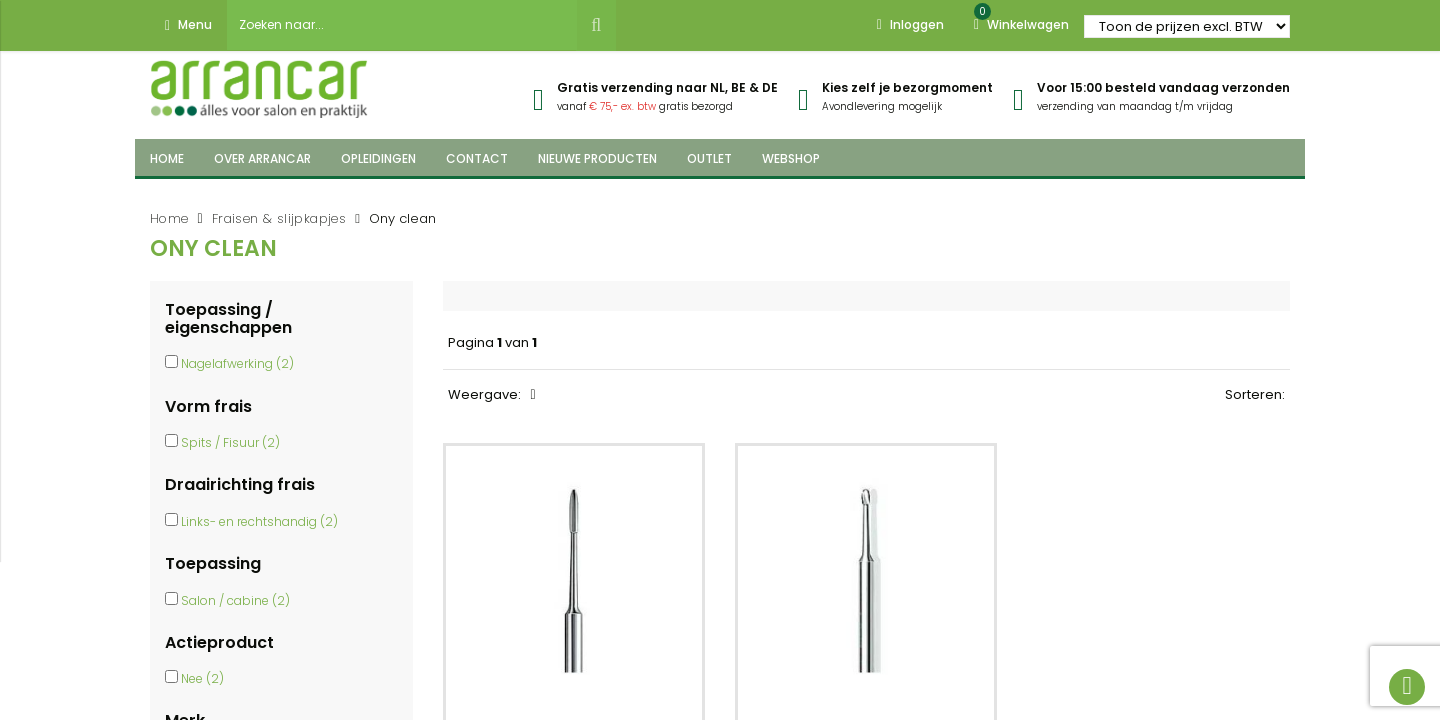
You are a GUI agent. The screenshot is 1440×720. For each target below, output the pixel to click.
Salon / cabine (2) (235, 600)
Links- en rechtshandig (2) (259, 521)
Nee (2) (202, 678)
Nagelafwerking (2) (237, 363)
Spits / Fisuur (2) (230, 442)
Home (169, 218)
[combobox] (402, 25)
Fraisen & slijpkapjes (279, 218)
